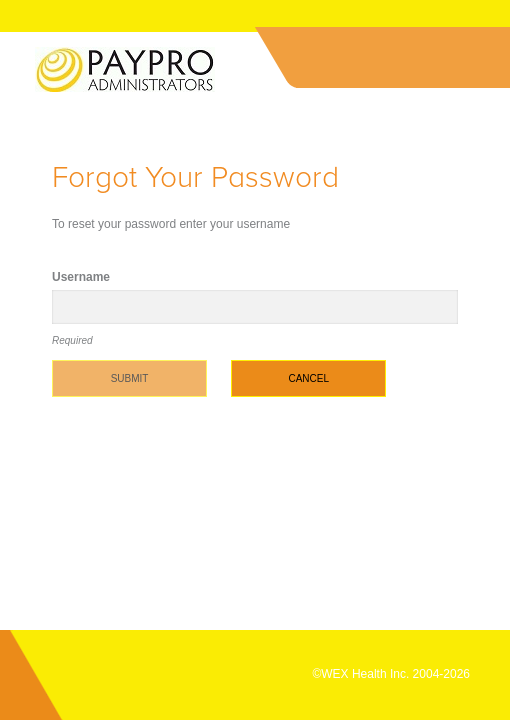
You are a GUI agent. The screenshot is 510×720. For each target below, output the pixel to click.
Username (81, 277)
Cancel (308, 378)
